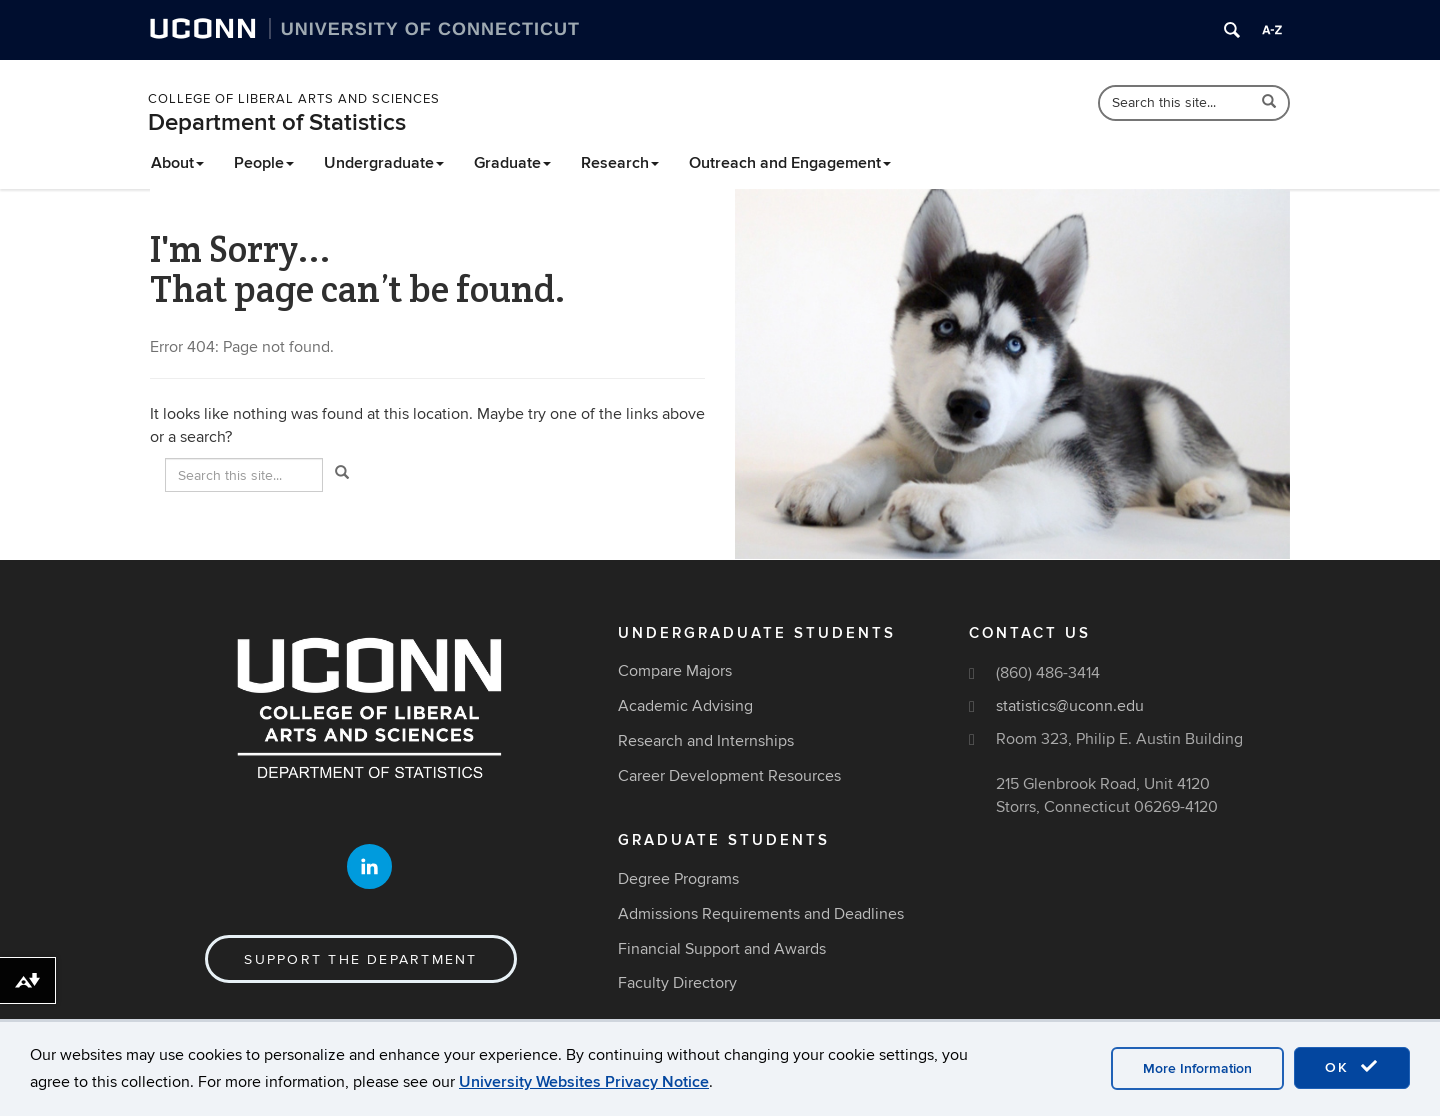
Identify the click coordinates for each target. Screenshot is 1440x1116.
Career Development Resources (729, 776)
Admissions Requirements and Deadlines (761, 914)
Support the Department (360, 959)
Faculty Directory (677, 983)
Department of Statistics (277, 122)
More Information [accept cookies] (1197, 1068)
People (264, 163)
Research (620, 163)
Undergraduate (384, 163)
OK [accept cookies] (1352, 1067)
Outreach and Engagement (790, 163)
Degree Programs (678, 879)
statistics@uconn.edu (1070, 706)
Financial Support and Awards (722, 949)
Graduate (512, 163)
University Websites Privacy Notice (584, 1082)
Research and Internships (706, 741)
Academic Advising (685, 706)
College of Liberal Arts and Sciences (294, 99)
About (177, 163)
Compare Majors (675, 671)
